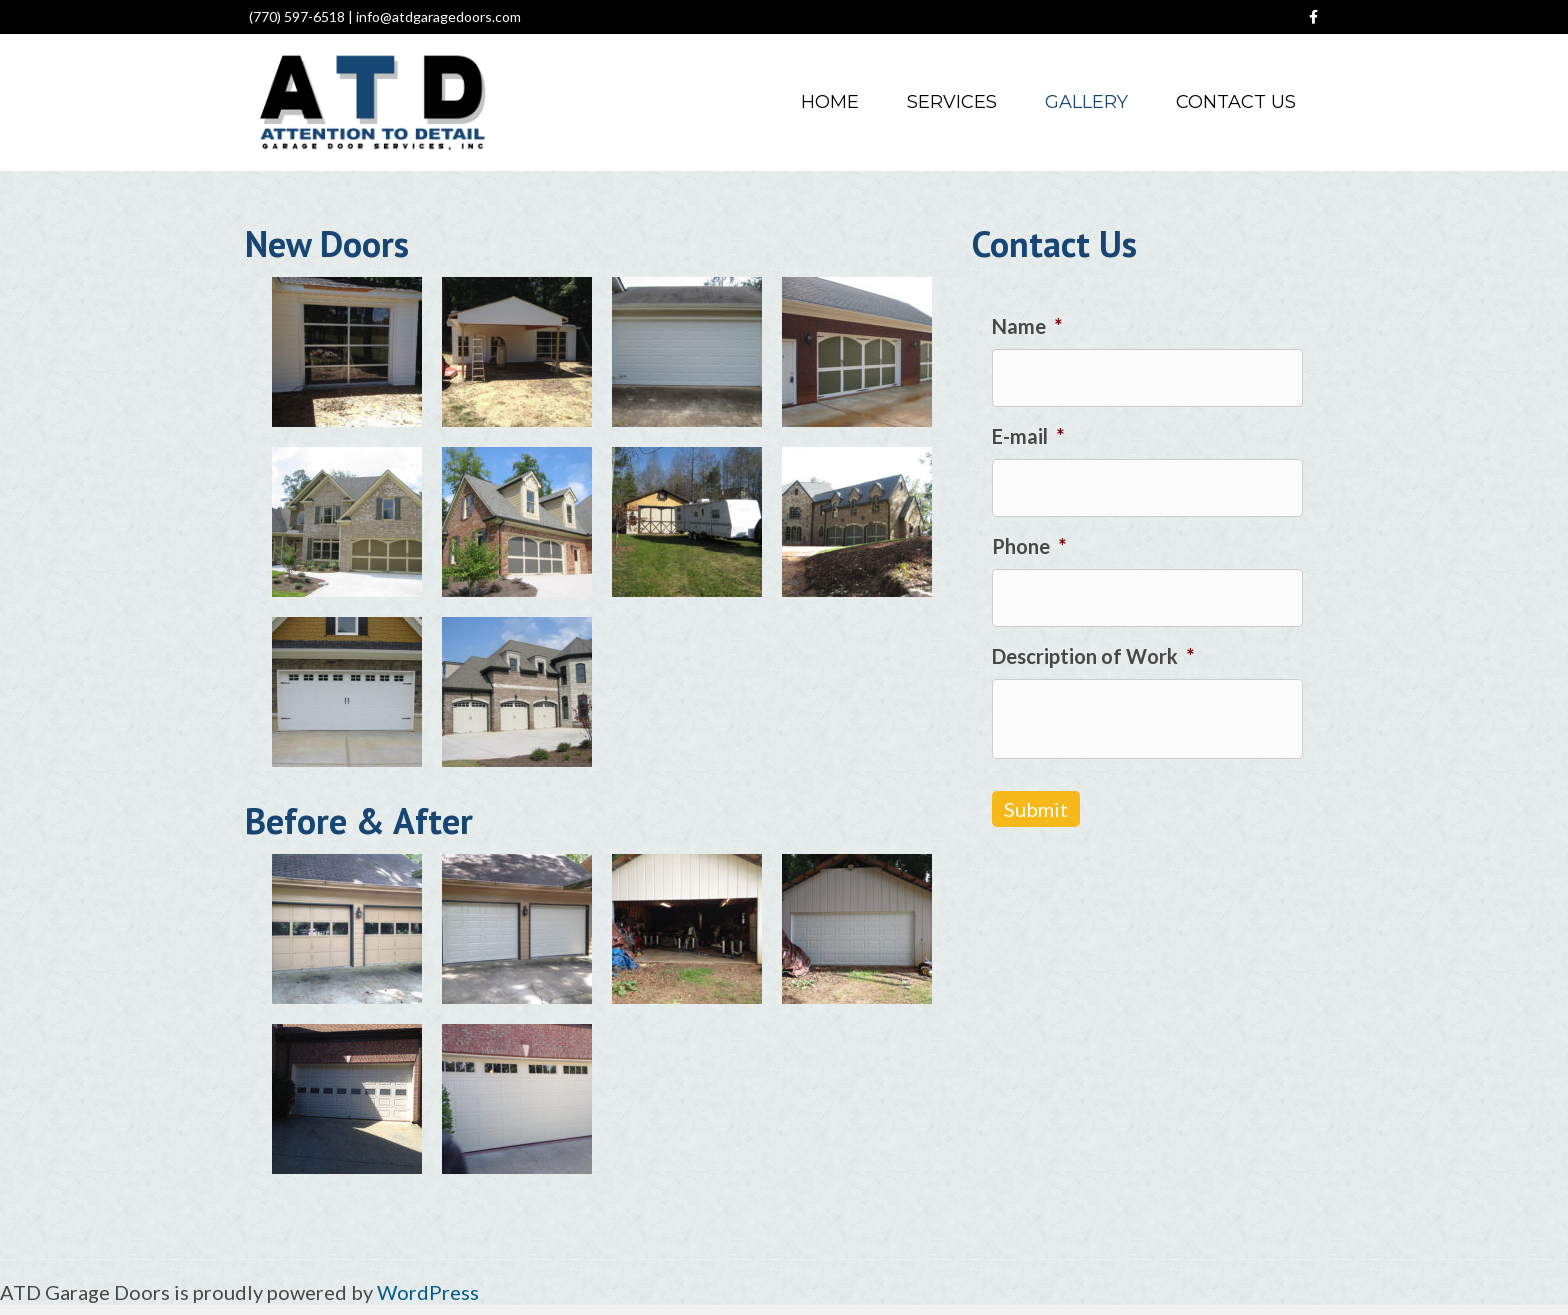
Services (952, 102)
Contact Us (1236, 102)
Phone (1029, 546)
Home (830, 102)
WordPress (428, 1292)
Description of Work (1093, 656)
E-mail (1028, 436)
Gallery (1086, 102)
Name (1027, 326)
